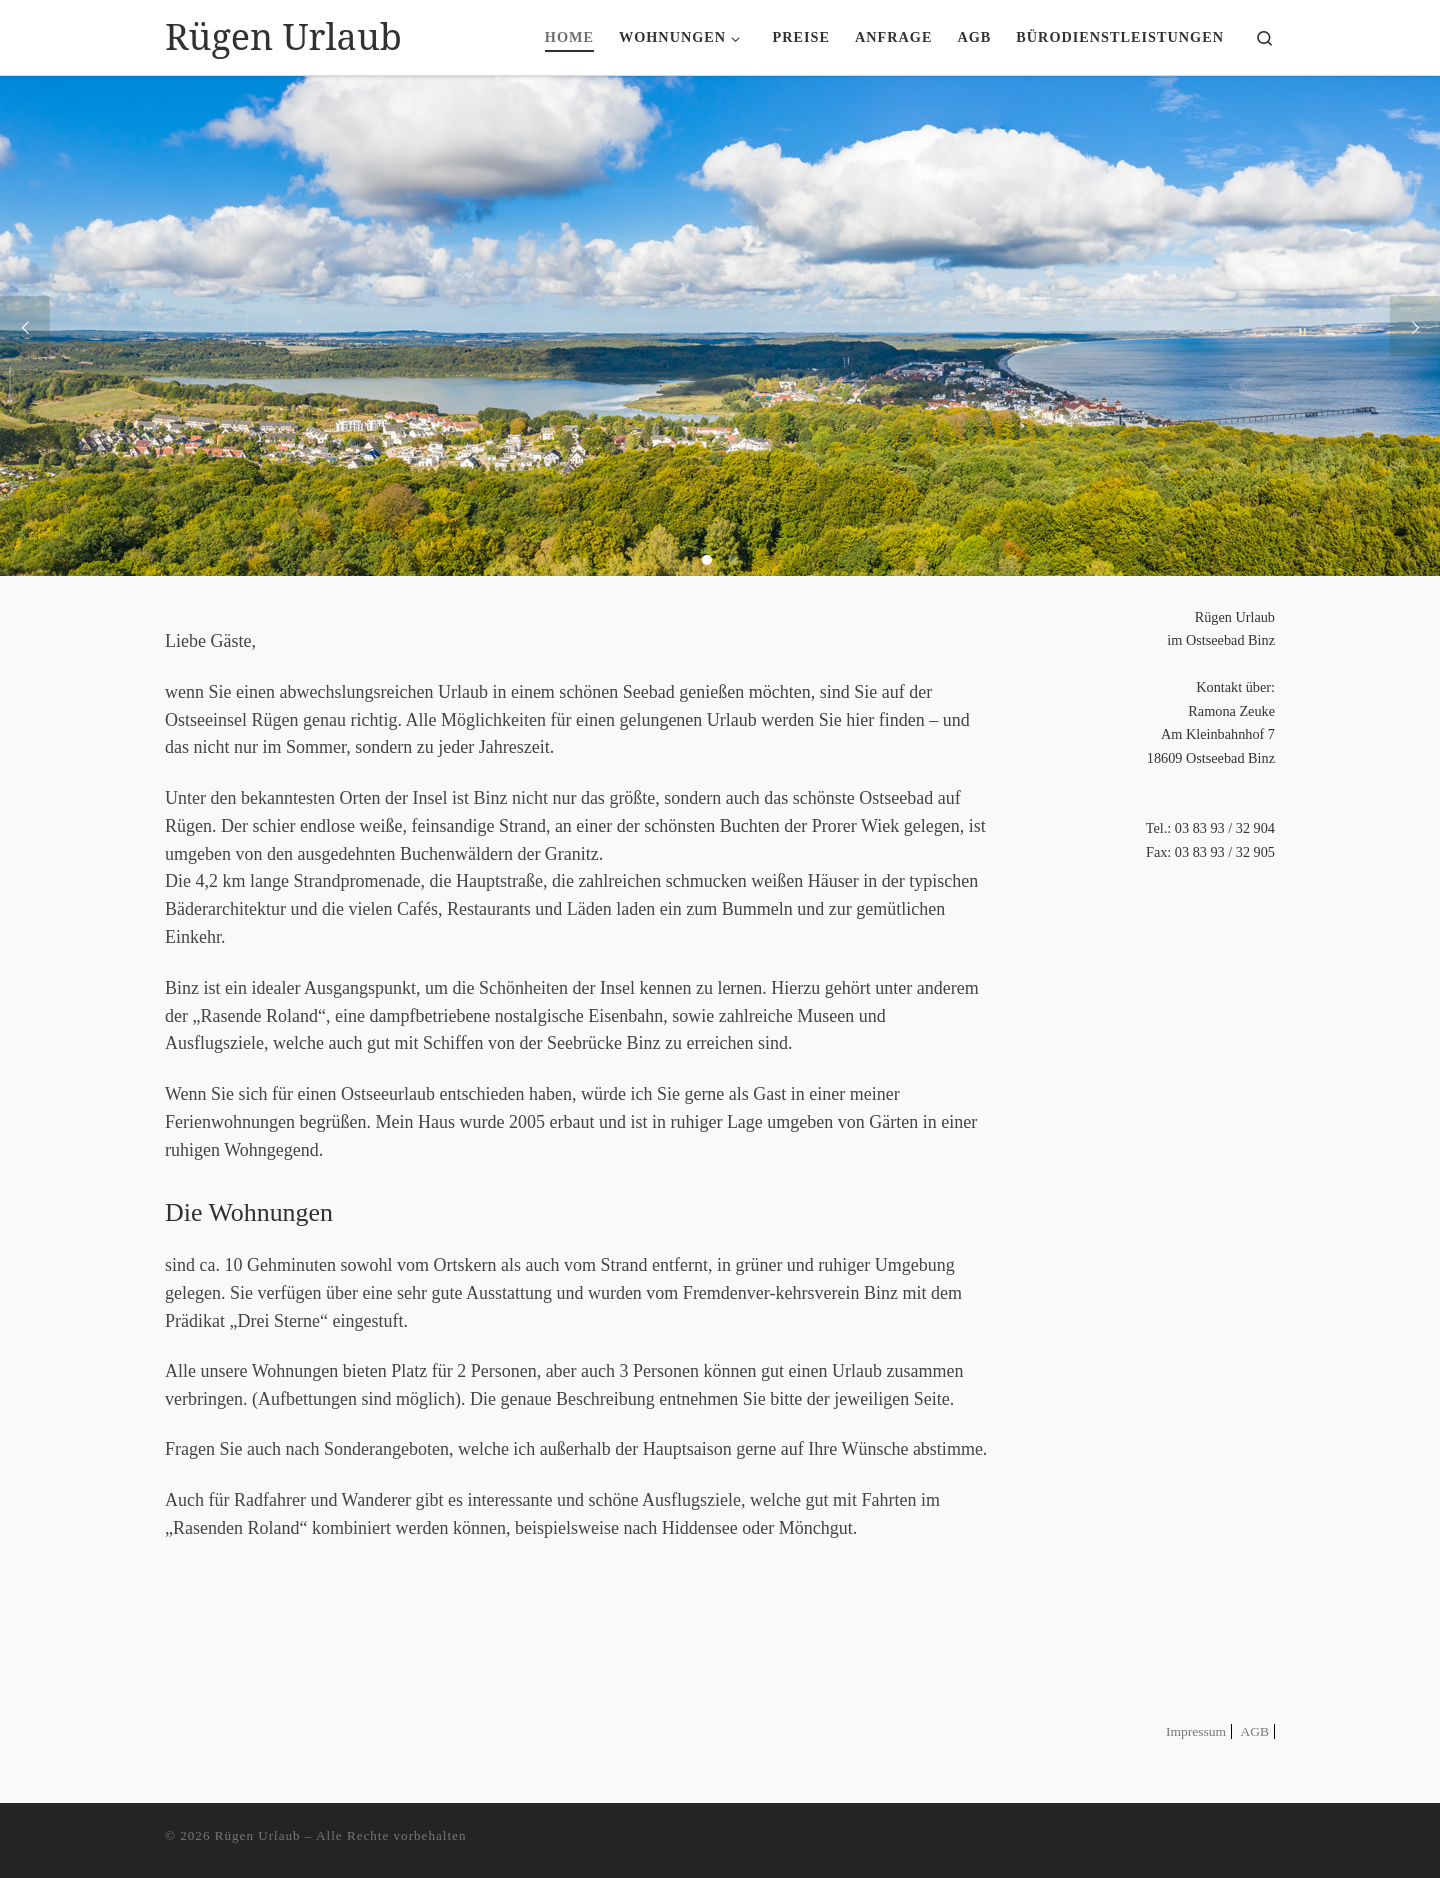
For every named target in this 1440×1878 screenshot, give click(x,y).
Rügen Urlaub (258, 1835)
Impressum (1196, 1731)
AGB (1254, 1731)
